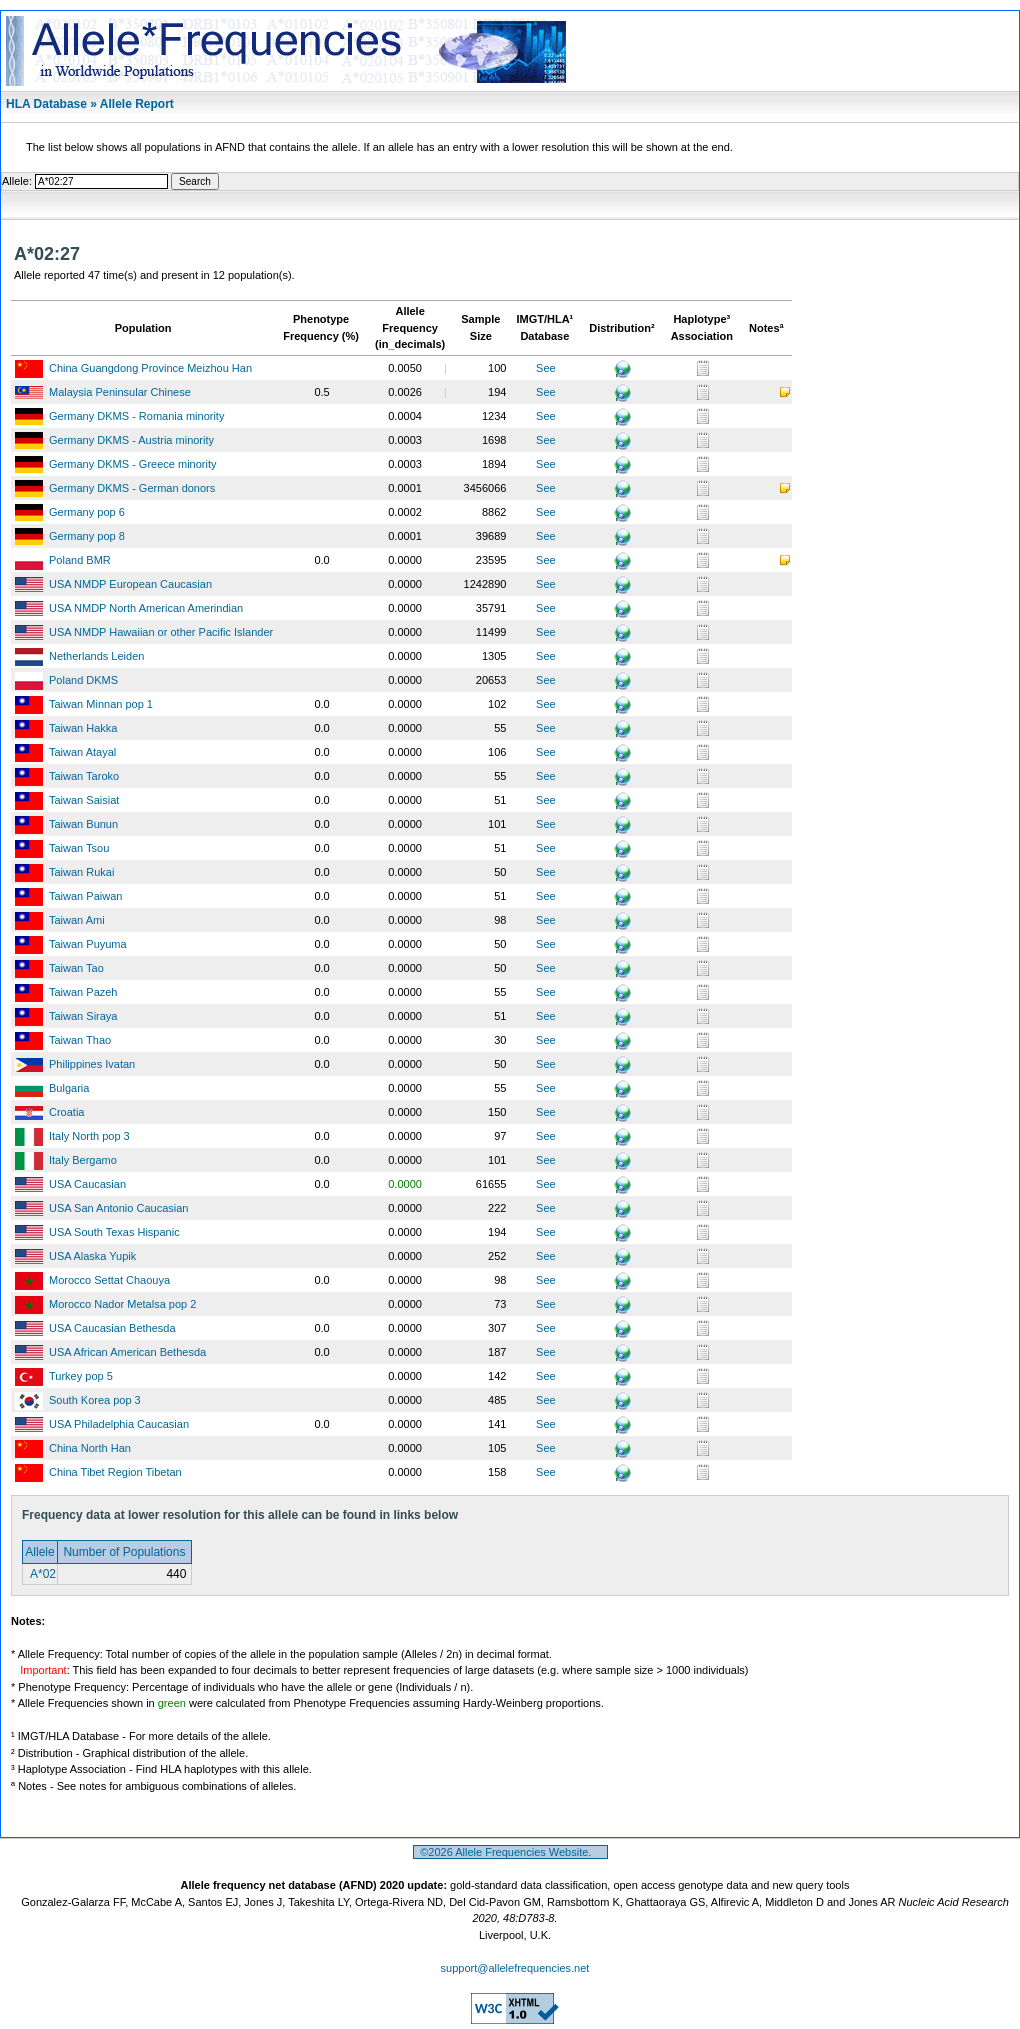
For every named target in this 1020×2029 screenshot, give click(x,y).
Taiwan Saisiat (84, 800)
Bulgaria (69, 1088)
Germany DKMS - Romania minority (136, 416)
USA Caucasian (87, 1184)
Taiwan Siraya (83, 1016)
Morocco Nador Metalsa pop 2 (122, 1304)
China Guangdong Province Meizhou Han (150, 368)
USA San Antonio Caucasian (118, 1208)
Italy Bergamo (83, 1160)
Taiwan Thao (80, 1040)
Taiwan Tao (76, 968)
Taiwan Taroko (84, 776)
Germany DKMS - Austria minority (131, 440)
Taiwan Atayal (82, 752)
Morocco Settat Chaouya (109, 1280)
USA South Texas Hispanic (114, 1232)
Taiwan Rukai (81, 872)
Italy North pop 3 (89, 1136)
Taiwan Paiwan (85, 896)
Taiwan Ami (77, 920)
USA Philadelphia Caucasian (119, 1424)
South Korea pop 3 (95, 1400)
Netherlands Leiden (96, 656)
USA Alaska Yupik (92, 1256)
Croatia (66, 1112)
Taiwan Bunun (83, 824)
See (546, 368)
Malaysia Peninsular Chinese (120, 392)
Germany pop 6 (87, 512)
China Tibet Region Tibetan (115, 1472)
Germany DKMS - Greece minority (132, 464)
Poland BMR (80, 560)
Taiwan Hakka (83, 728)
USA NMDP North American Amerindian (146, 608)
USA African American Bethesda (127, 1352)
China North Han (90, 1448)
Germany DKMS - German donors (132, 488)
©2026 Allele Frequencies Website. (510, 1852)
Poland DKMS (83, 680)
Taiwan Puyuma (88, 944)
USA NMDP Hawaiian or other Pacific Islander (161, 632)
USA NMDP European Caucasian (130, 584)
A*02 (41, 1574)
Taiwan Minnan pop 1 (101, 704)
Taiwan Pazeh (83, 992)
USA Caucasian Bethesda (112, 1328)
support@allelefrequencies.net (515, 1968)
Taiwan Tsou (79, 848)
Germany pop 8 (87, 536)
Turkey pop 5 (81, 1376)
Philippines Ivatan (92, 1064)
